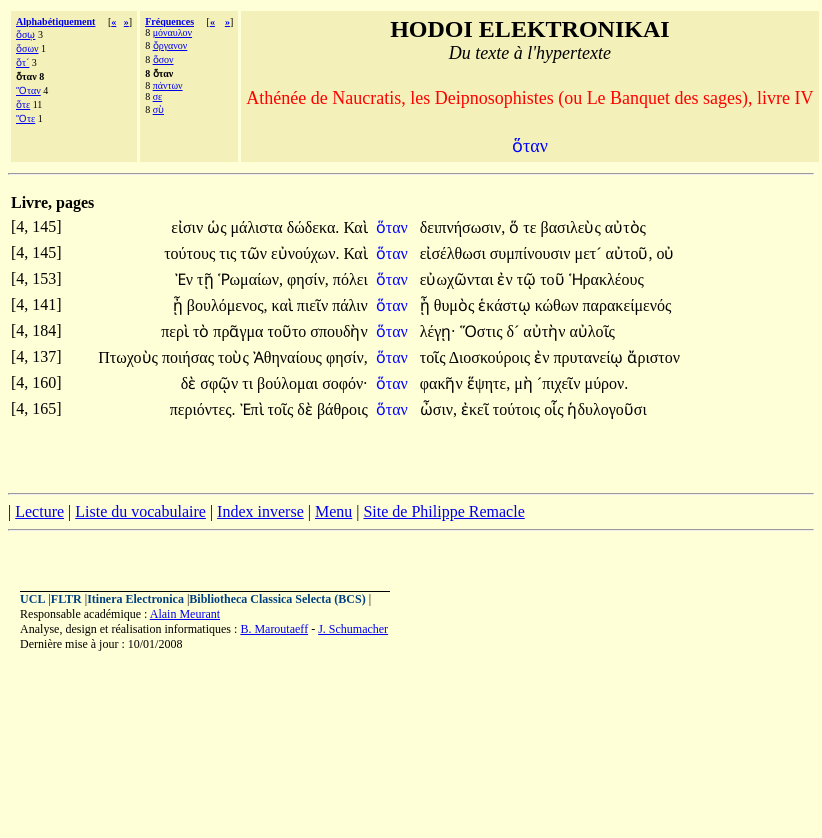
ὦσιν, (438, 409)
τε (531, 227)
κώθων (559, 305)
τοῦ (554, 279)
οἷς (555, 409)
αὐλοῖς (591, 331)
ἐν (506, 279)
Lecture (39, 511)
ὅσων (27, 48)
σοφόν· (345, 383)
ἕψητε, (489, 383)
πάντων (168, 85)
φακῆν (443, 383)
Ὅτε (25, 118)
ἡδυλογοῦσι (606, 409)
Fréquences (169, 21)
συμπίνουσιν (532, 253)
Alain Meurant (185, 614)
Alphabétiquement (55, 21)
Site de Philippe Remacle (443, 511)
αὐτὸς (625, 227)
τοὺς (235, 357)
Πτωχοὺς (130, 357)
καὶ (284, 305)
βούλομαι (289, 383)
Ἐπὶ (254, 409)
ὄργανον (170, 45)
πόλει (350, 279)
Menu (333, 511)
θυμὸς (456, 305)
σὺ (158, 109)
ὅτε (23, 104)
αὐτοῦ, (629, 253)
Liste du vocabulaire (140, 511)
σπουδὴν (338, 331)
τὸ (203, 331)
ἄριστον (653, 357)
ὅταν (394, 227)
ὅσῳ (25, 34)
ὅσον (163, 59)
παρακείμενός (627, 305)
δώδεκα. (313, 227)
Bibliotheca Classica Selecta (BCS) (277, 599)
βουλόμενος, (227, 305)
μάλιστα (258, 227)
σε (158, 96)
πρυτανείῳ (590, 357)
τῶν (255, 253)
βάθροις (342, 409)
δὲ (191, 383)
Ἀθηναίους (289, 357)
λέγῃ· (438, 331)
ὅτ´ (22, 62)
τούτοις (518, 409)
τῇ (207, 279)
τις (229, 253)
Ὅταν (28, 90)
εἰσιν (189, 227)
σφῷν (221, 383)
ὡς (218, 227)
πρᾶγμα (240, 331)
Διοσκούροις (491, 357)
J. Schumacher (353, 629)
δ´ (514, 331)
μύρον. (607, 383)
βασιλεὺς (572, 227)
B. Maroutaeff (274, 629)
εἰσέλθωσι (455, 253)
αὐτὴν (546, 331)
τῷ (528, 279)
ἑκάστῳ (506, 305)
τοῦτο (288, 331)
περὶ (177, 331)
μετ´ (590, 253)
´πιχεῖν (561, 383)
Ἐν (186, 279)
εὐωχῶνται (459, 279)
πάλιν (350, 305)
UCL (32, 599)
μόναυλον (172, 32)
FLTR (66, 599)
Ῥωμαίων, (251, 279)
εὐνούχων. (305, 253)
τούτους (191, 253)
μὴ (525, 383)
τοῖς (434, 357)
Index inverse (260, 511)
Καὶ (355, 227)
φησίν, (308, 279)
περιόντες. (203, 409)
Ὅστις (483, 331)
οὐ (665, 253)
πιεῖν (314, 305)
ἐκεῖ (477, 409)
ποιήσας (190, 357)
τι (249, 383)
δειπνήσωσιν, (463, 227)
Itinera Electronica (135, 599)
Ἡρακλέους (606, 279)
